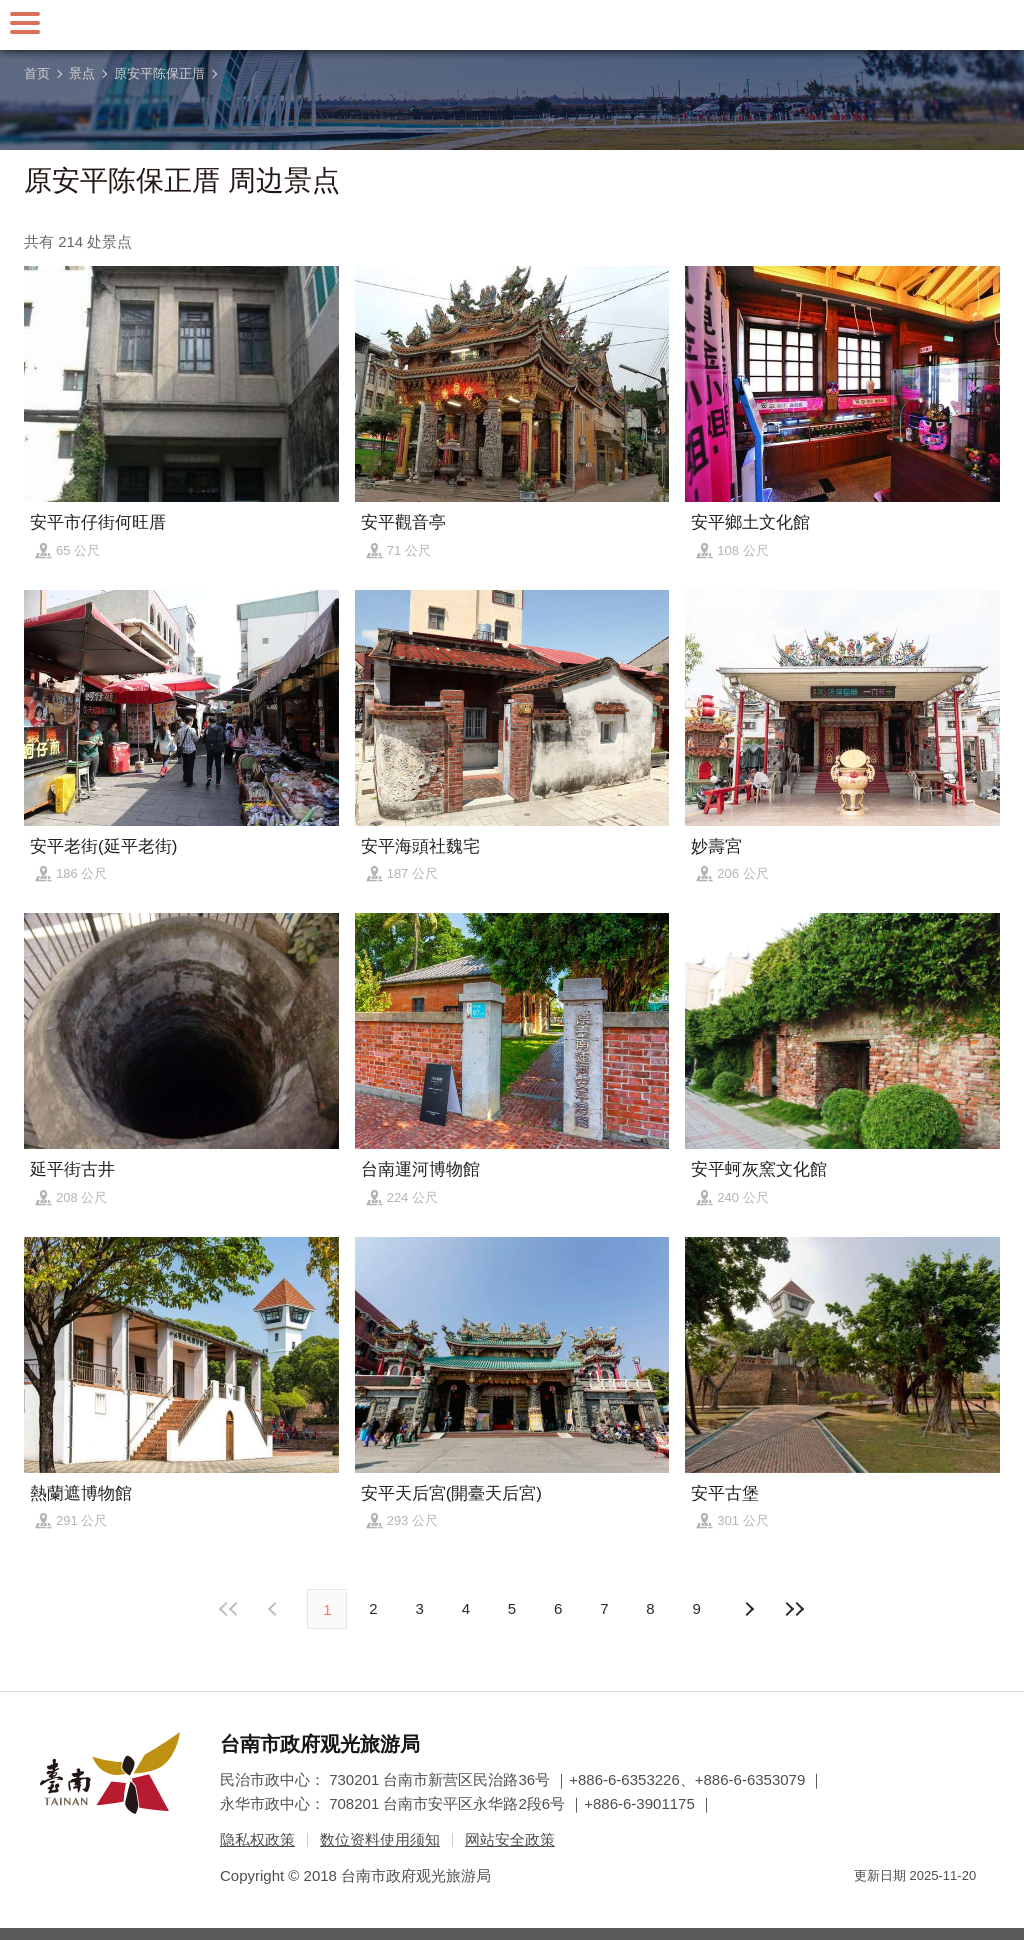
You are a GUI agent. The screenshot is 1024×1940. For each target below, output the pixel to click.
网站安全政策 (510, 1839)
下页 (275, 1609)
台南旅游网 (512, 25)
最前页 (229, 1609)
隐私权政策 (257, 1839)
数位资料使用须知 (380, 1839)
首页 (37, 73)
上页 (749, 1609)
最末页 (795, 1609)
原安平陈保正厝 (159, 73)
